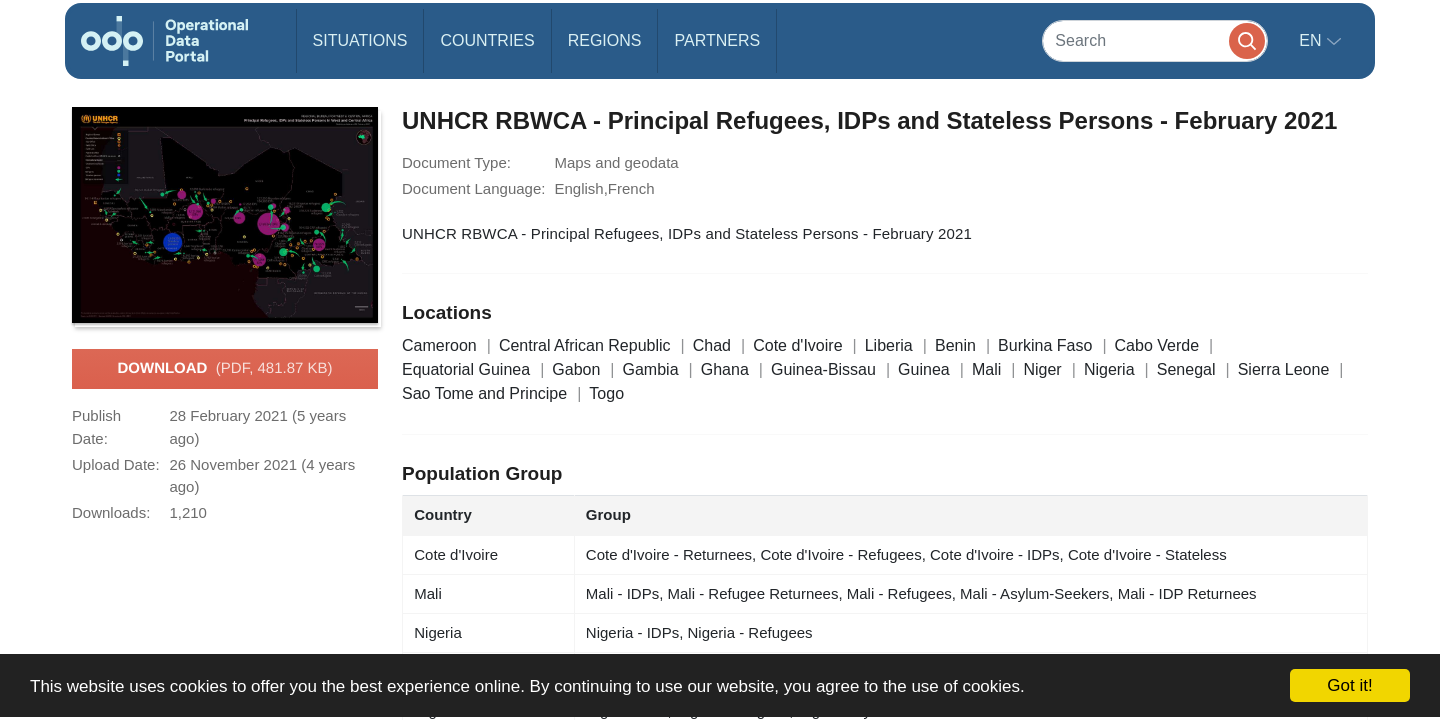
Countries (487, 40)
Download (224, 369)
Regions (605, 40)
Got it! (1349, 685)
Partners (717, 40)
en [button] (1312, 40)
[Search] (1155, 40)
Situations (360, 40)
